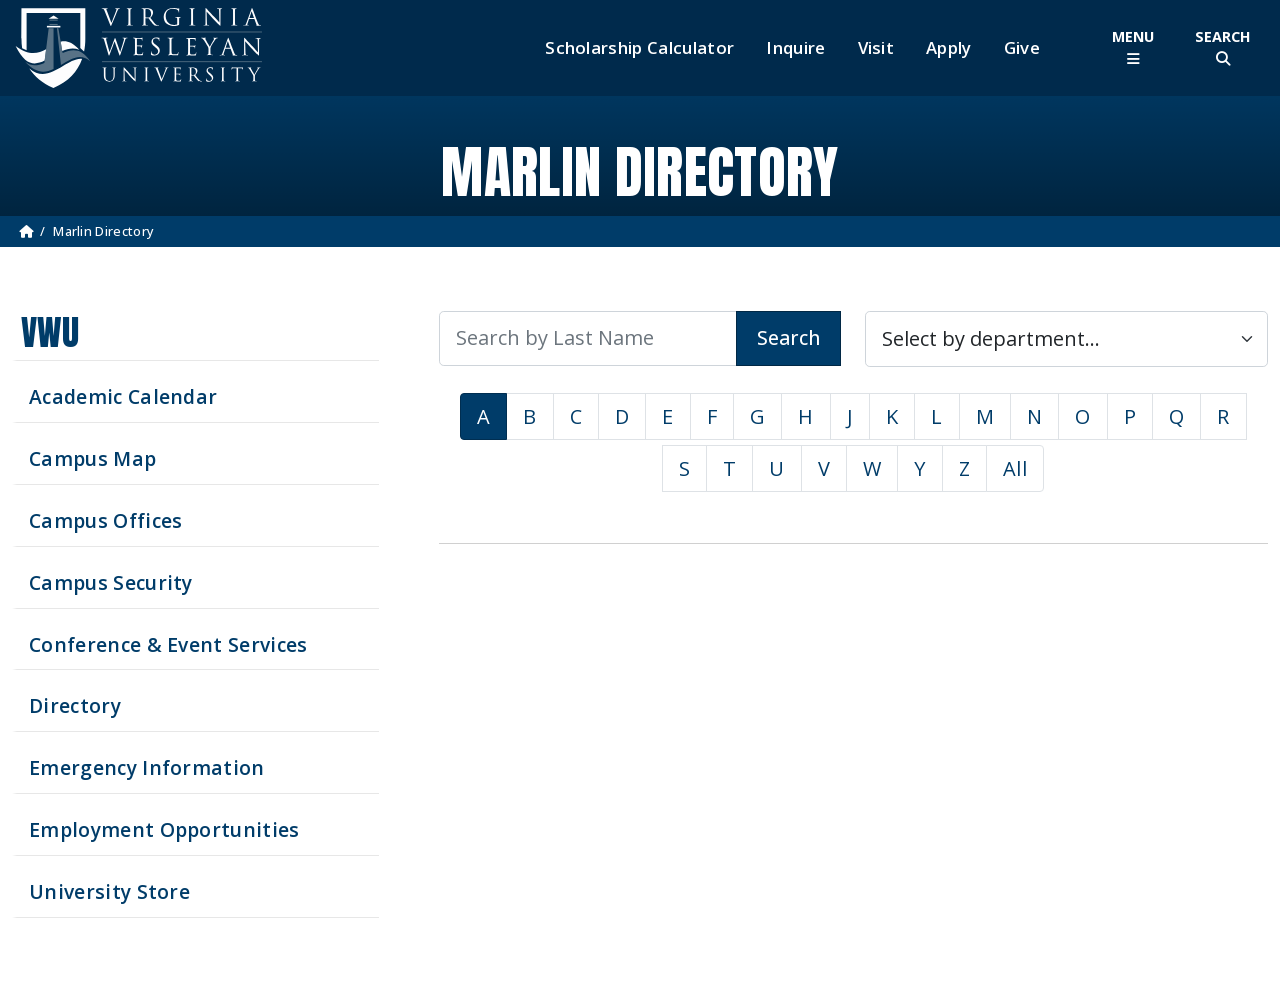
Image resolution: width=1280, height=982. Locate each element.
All (1015, 468)
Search (788, 337)
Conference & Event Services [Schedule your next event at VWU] (168, 644)
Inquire (795, 48)
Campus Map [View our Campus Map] (92, 458)
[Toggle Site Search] (1223, 47)
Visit (876, 48)
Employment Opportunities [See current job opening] (164, 829)
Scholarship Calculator (639, 48)
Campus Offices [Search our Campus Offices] (105, 520)
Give (1022, 48)
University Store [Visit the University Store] (109, 891)
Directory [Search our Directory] (75, 705)
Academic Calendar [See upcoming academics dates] (123, 396)
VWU (50, 332)
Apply (949, 48)
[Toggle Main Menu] (1133, 47)
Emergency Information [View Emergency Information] (147, 767)
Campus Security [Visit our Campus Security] (111, 582)
